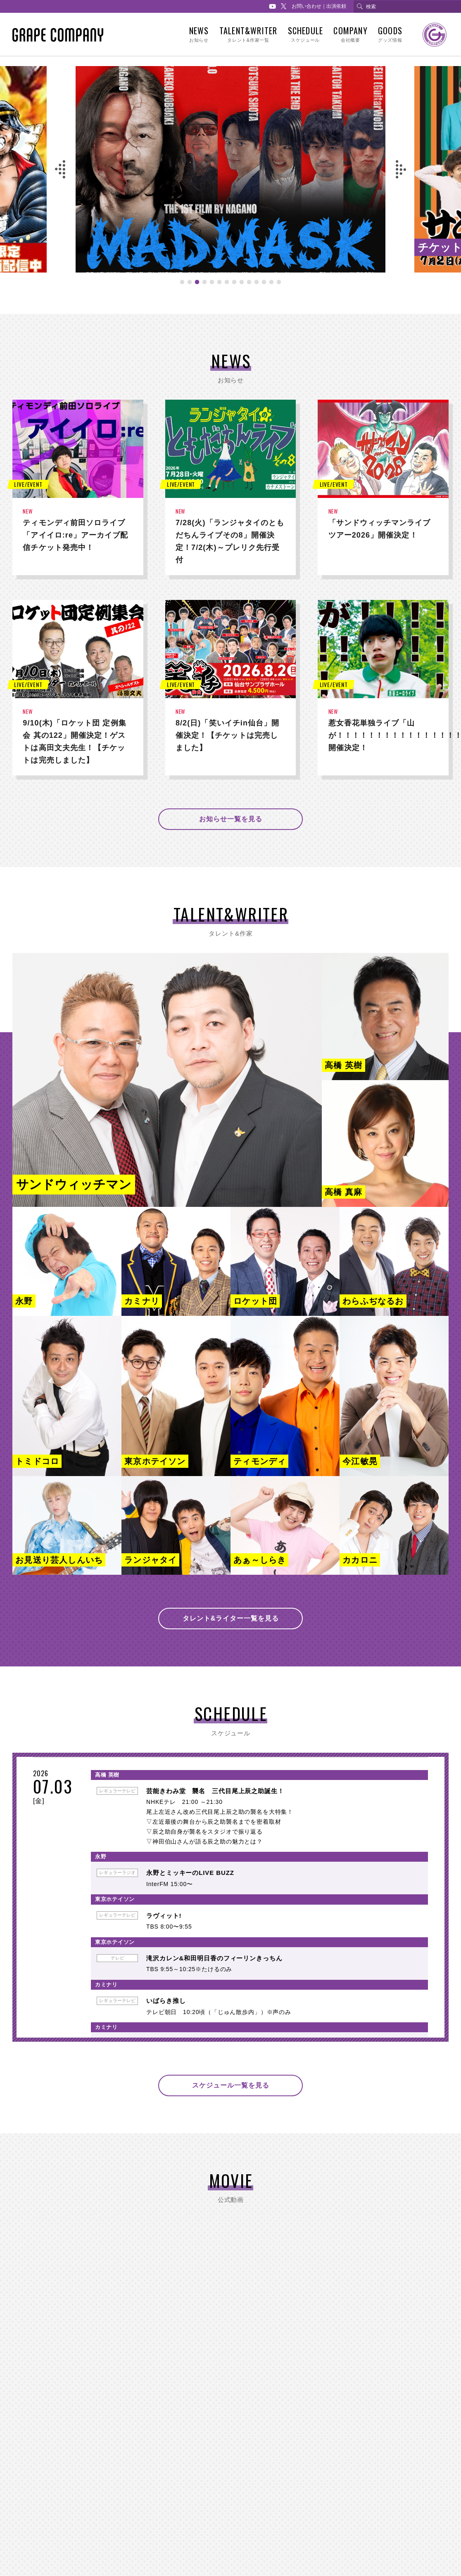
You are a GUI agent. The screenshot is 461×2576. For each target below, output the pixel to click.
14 (278, 287)
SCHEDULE (305, 34)
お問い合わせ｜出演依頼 (319, 6)
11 (256, 287)
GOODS (390, 34)
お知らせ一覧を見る (230, 818)
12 (263, 287)
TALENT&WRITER (248, 34)
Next (401, 169)
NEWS (199, 34)
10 (249, 287)
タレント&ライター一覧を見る (231, 1618)
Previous (60, 169)
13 (271, 287)
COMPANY (350, 34)
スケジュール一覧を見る (230, 2085)
